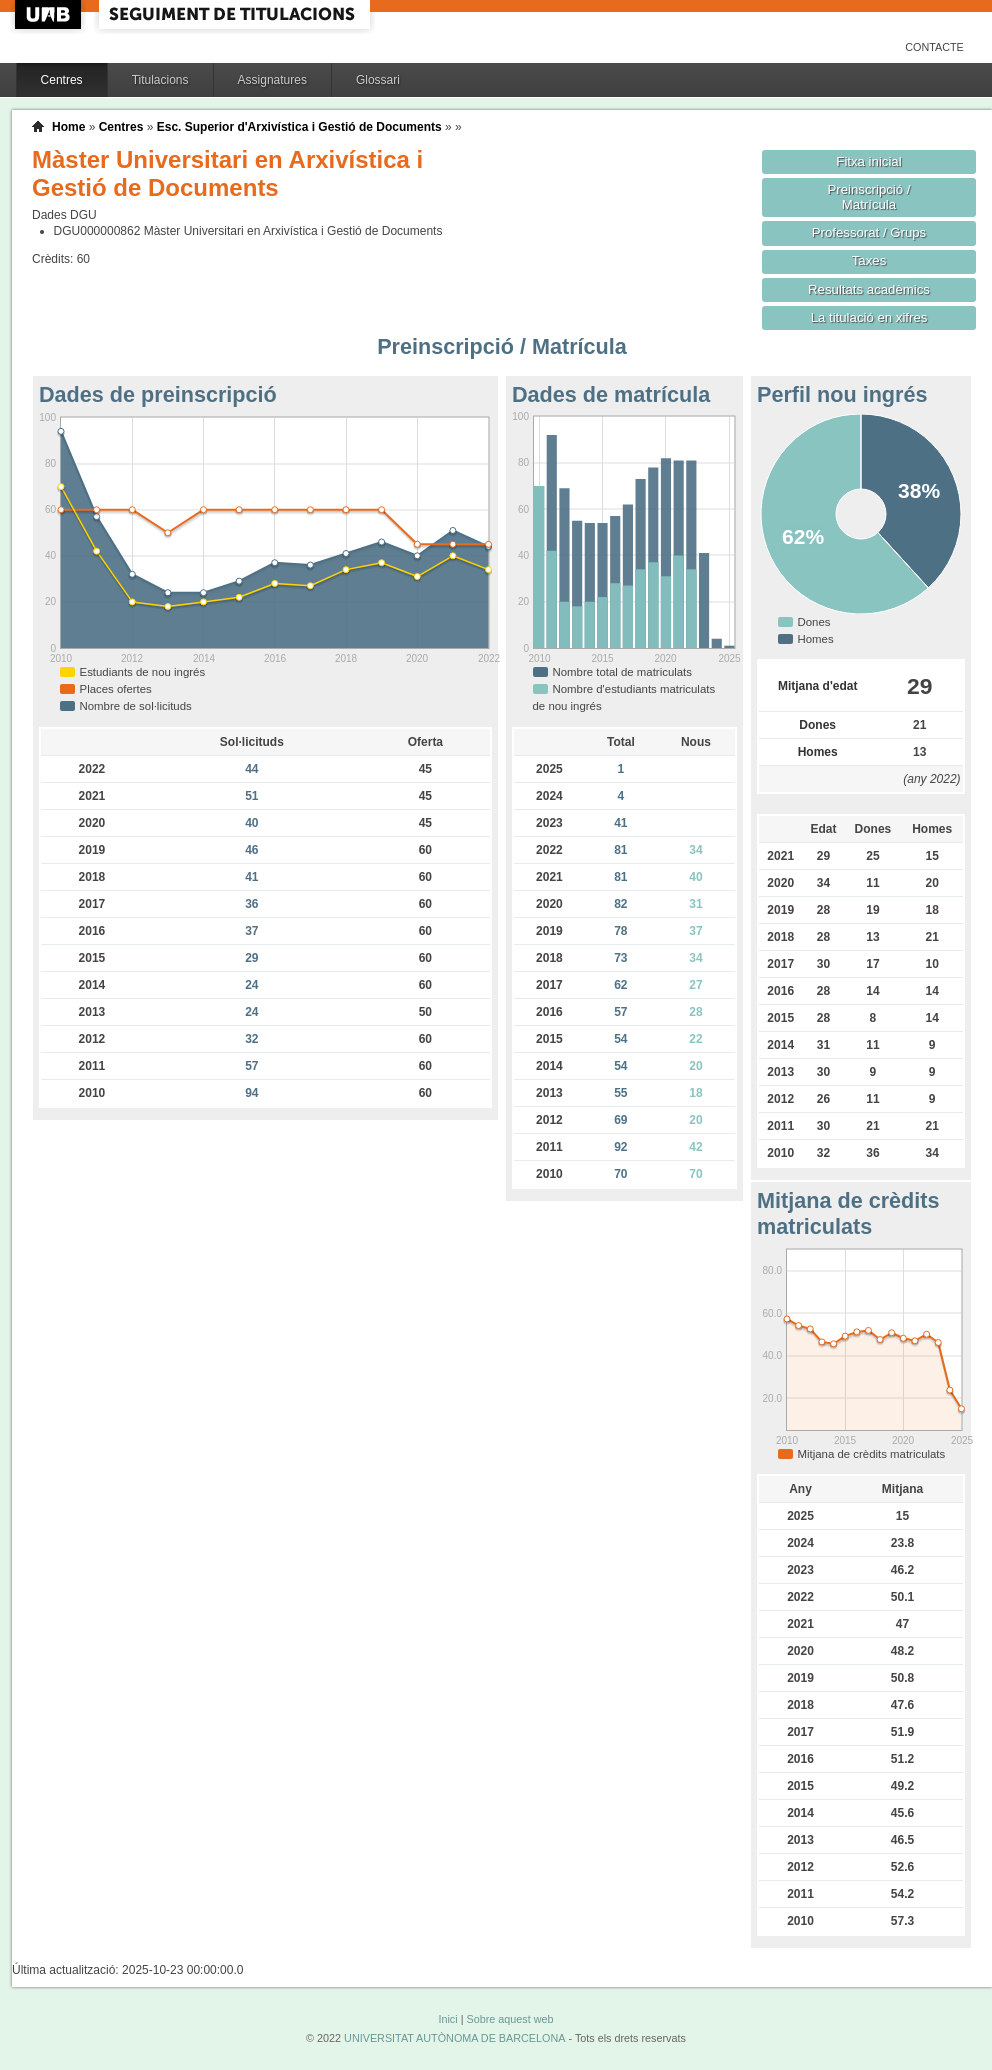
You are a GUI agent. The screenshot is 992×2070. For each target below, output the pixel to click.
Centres (62, 80)
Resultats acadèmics (869, 289)
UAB (50, 14)
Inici (447, 2019)
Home (68, 127)
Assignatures (272, 80)
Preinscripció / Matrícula (869, 197)
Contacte (934, 47)
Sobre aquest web (509, 2019)
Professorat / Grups (869, 232)
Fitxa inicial (868, 161)
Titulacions (160, 80)
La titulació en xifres (869, 317)
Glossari (378, 80)
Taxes (869, 260)
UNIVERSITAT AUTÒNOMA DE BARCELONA (454, 2038)
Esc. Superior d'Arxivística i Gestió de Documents (299, 127)
